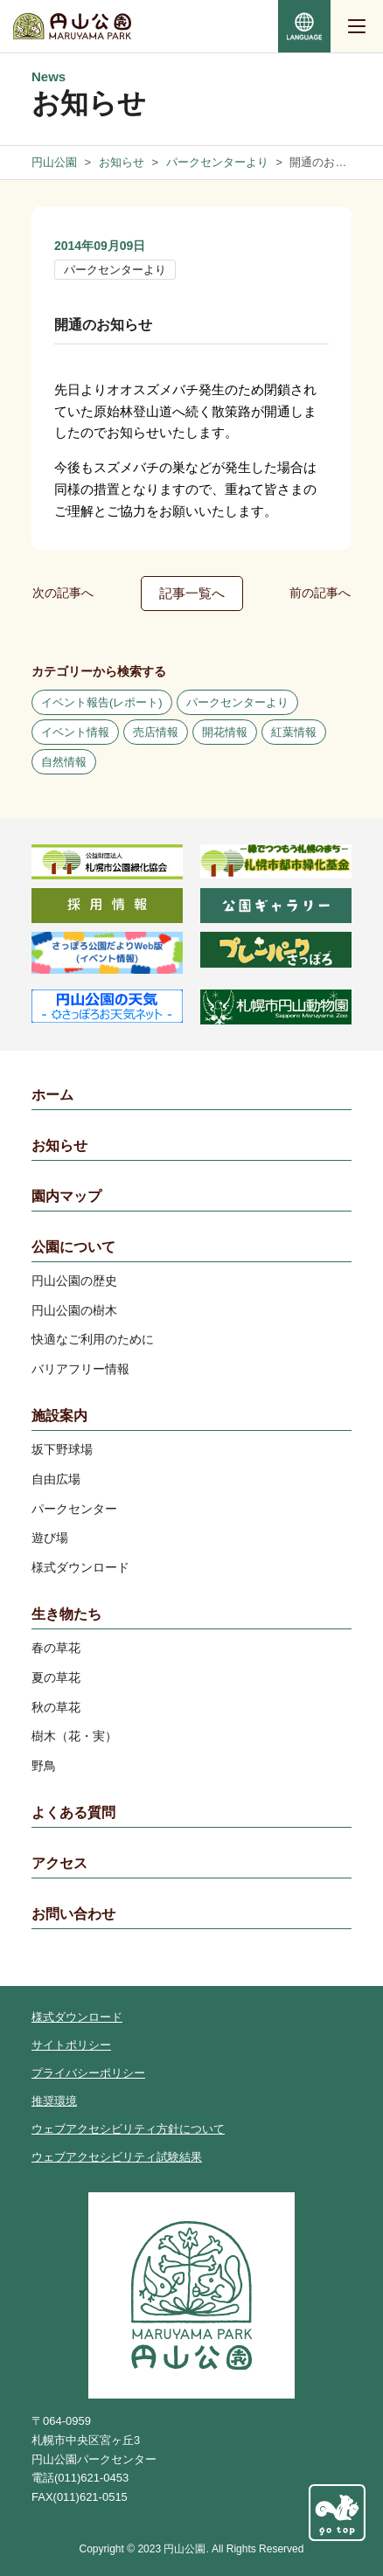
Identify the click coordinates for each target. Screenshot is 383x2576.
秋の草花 (55, 1707)
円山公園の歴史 (74, 1281)
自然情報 (64, 761)
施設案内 (59, 1415)
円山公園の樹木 (74, 1310)
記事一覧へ (192, 593)
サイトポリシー (71, 2045)
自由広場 (55, 1479)
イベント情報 (75, 732)
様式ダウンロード (80, 1567)
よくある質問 (73, 1812)
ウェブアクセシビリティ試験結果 (116, 2156)
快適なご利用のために (92, 1339)
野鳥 (43, 1766)
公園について (73, 1246)
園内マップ (66, 1196)
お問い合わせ (73, 1913)
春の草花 (55, 1648)
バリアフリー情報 (80, 1369)
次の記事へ (63, 593)
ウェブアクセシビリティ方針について (128, 2128)
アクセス (59, 1863)
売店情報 (155, 732)
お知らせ (59, 1145)
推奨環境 (54, 2100)
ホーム (52, 1094)
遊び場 (49, 1538)
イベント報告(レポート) (102, 702)
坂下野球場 (62, 1449)
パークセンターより (115, 269)
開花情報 (224, 732)
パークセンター (74, 1509)
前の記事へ (320, 593)
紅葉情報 (294, 732)
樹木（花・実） (74, 1736)
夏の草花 (55, 1677)
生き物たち (66, 1614)
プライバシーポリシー (88, 2073)
